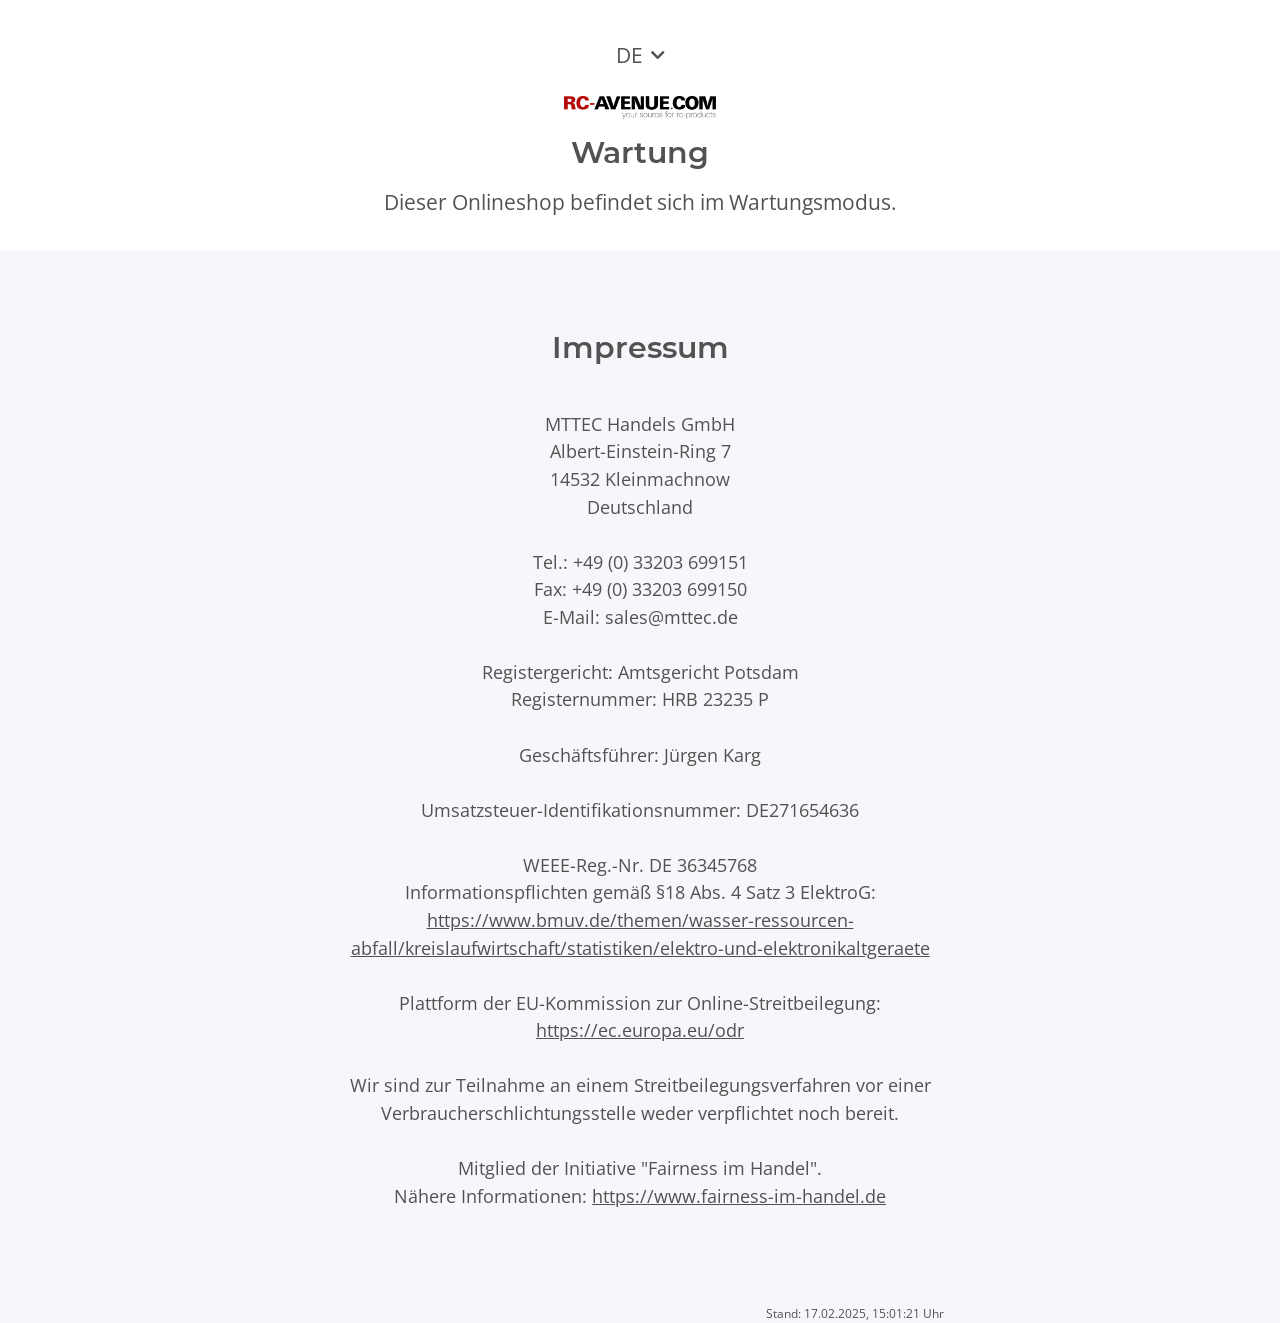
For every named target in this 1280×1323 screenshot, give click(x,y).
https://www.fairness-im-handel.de (739, 1195)
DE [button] (629, 55)
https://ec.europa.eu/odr (640, 1029)
